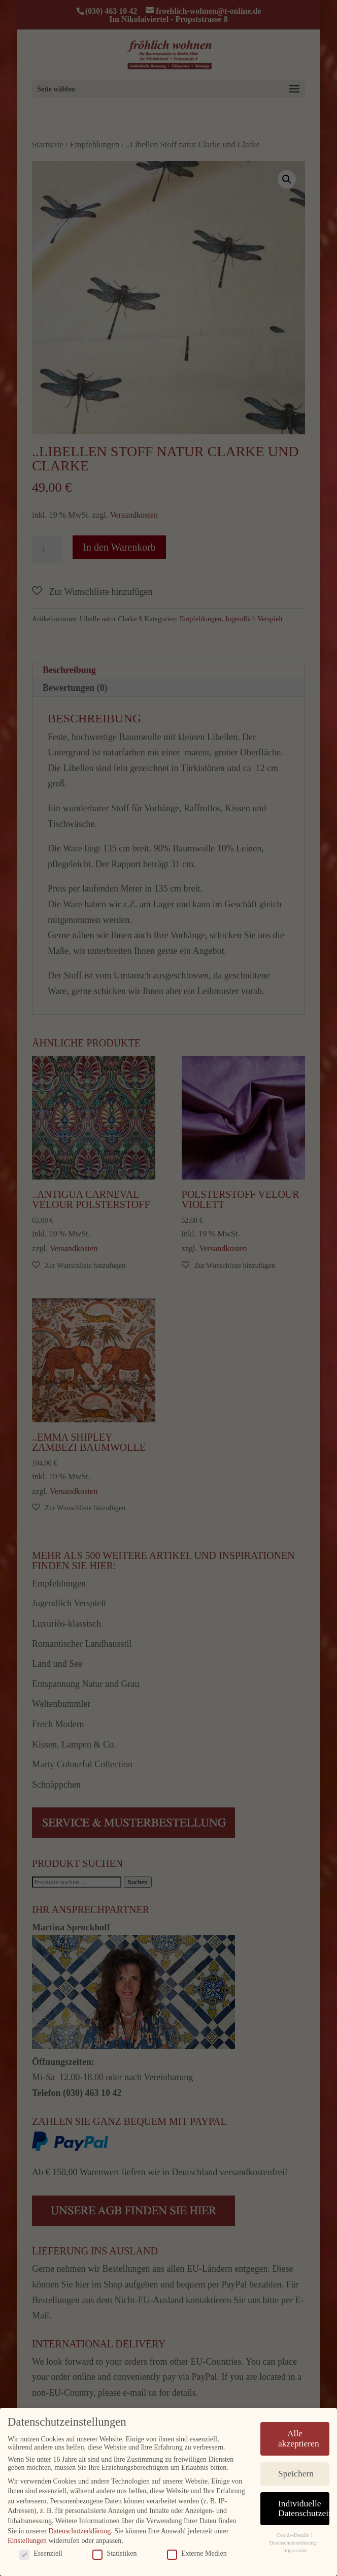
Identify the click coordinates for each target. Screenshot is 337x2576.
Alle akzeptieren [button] (298, 2438)
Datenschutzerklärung (79, 2530)
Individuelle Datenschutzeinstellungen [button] (303, 2508)
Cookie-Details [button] (293, 2534)
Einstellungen (27, 2540)
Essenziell (40, 2553)
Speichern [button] (296, 2473)
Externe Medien (197, 2553)
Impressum (295, 2550)
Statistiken (114, 2553)
